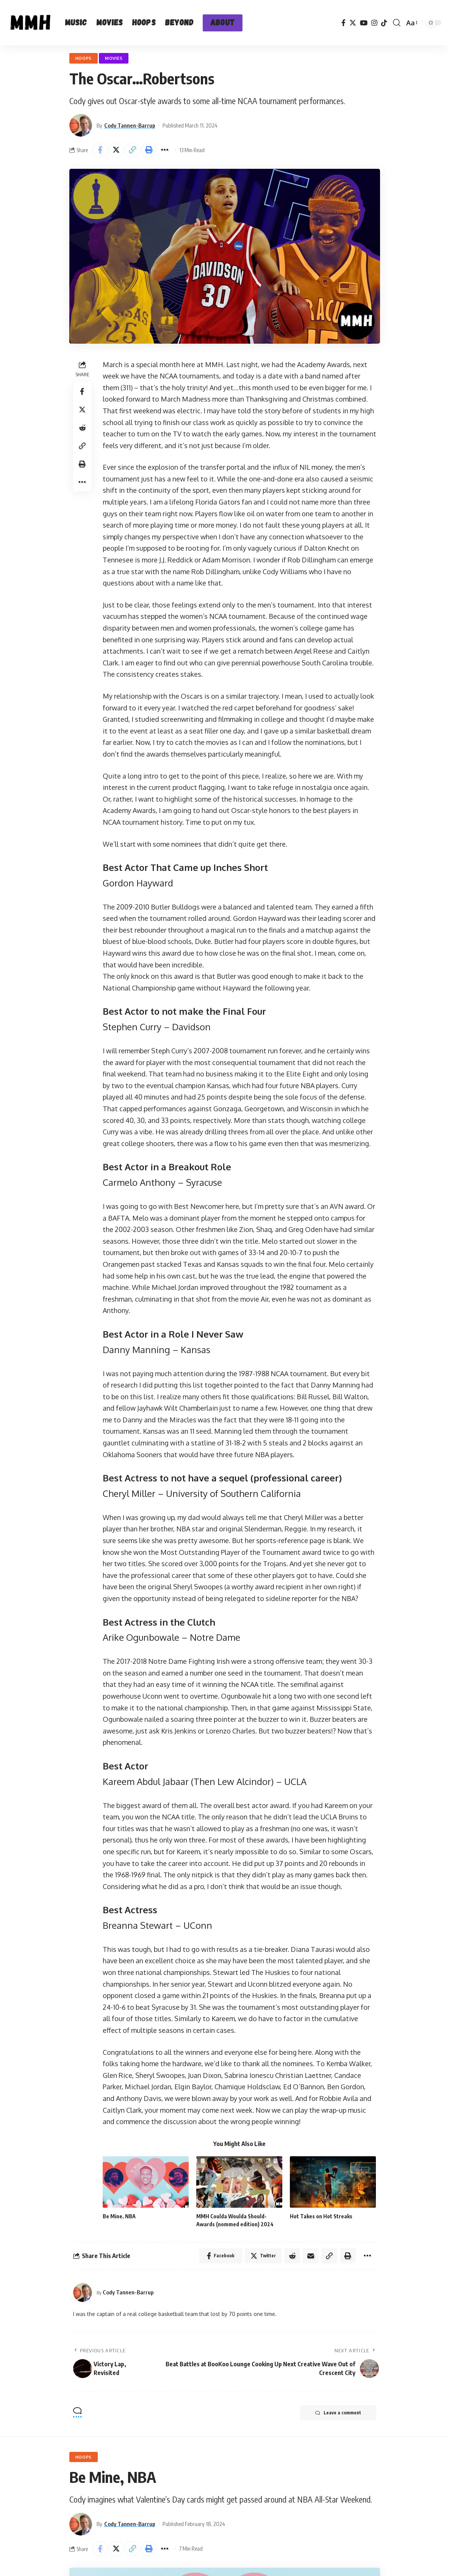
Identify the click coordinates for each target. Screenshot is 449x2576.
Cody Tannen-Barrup (129, 125)
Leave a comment (338, 2412)
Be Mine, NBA (119, 2216)
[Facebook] (343, 23)
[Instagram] (374, 23)
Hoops (83, 58)
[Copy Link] (132, 149)
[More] (165, 149)
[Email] (311, 2255)
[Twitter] (352, 23)
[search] (397, 22)
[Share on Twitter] (116, 149)
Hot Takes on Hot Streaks (321, 2216)
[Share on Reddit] (82, 428)
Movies (113, 58)
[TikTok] (384, 22)
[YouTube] (363, 23)
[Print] (148, 149)
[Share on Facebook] (100, 149)
